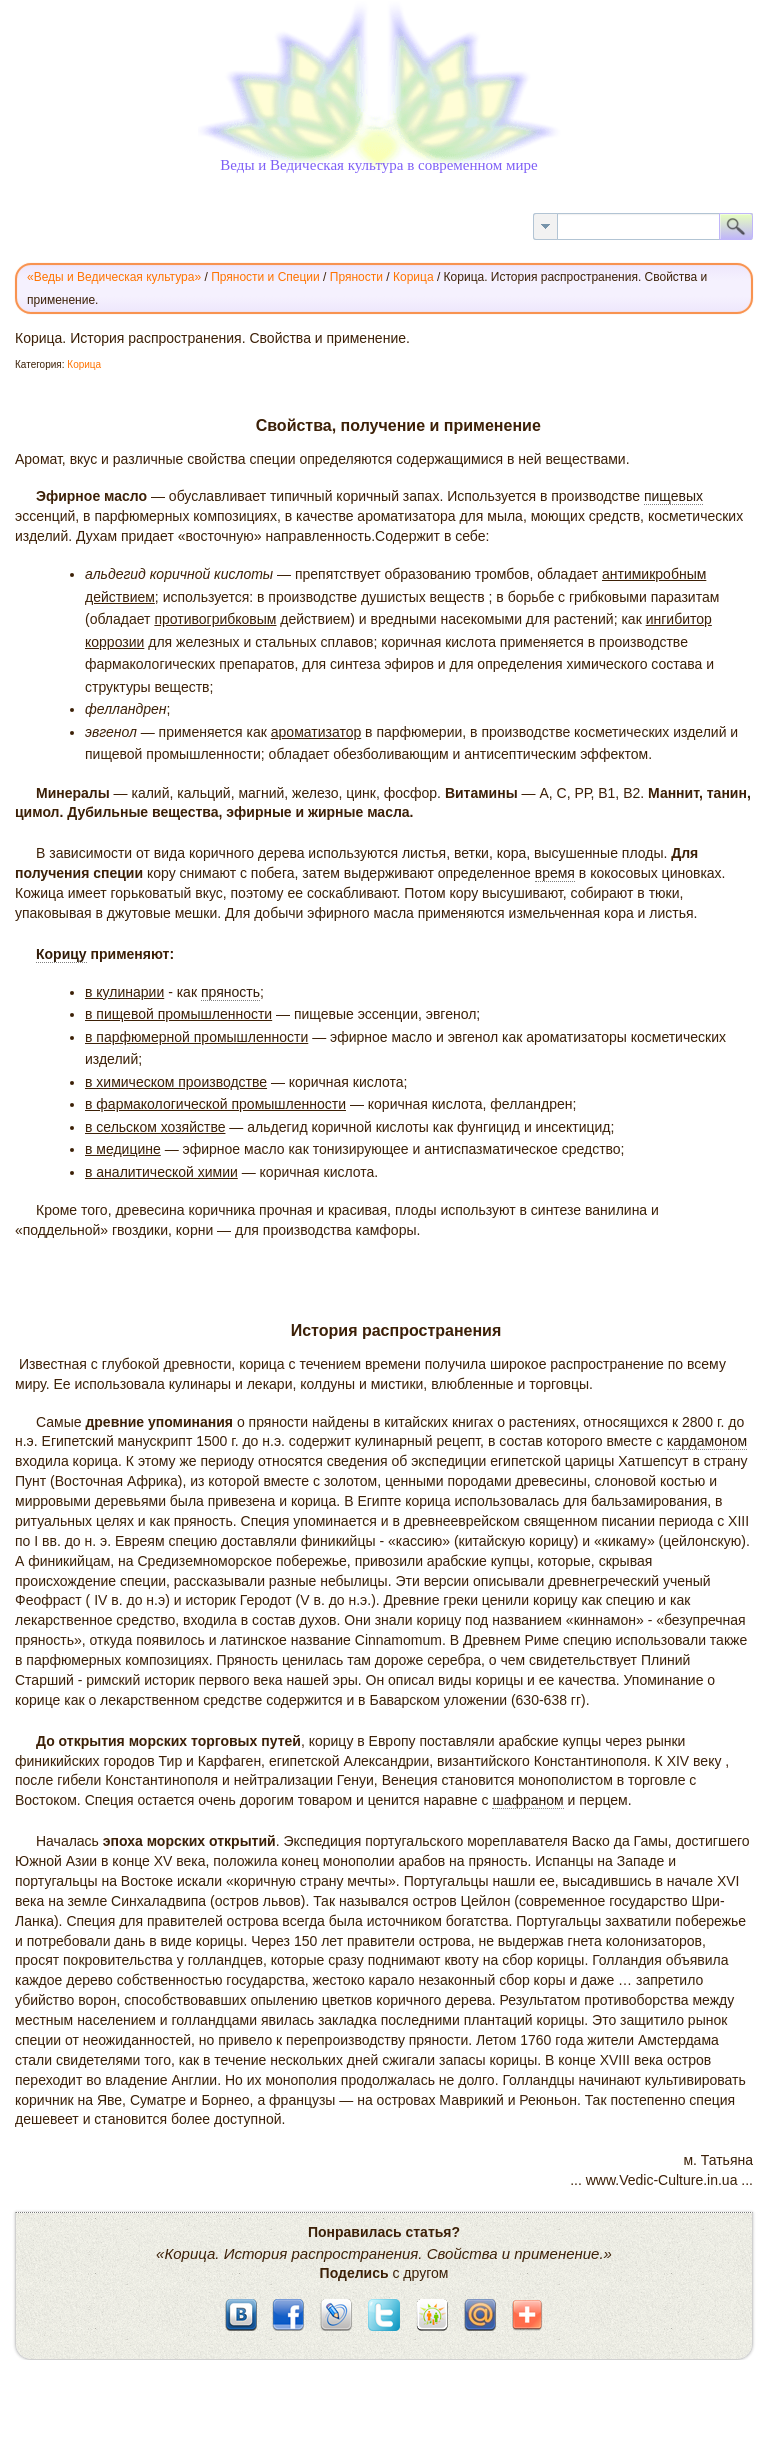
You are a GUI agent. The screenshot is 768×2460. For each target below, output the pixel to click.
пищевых (673, 496)
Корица (84, 364)
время (555, 873)
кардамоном (707, 1441)
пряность (230, 992)
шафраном (527, 1800)
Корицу (61, 954)
